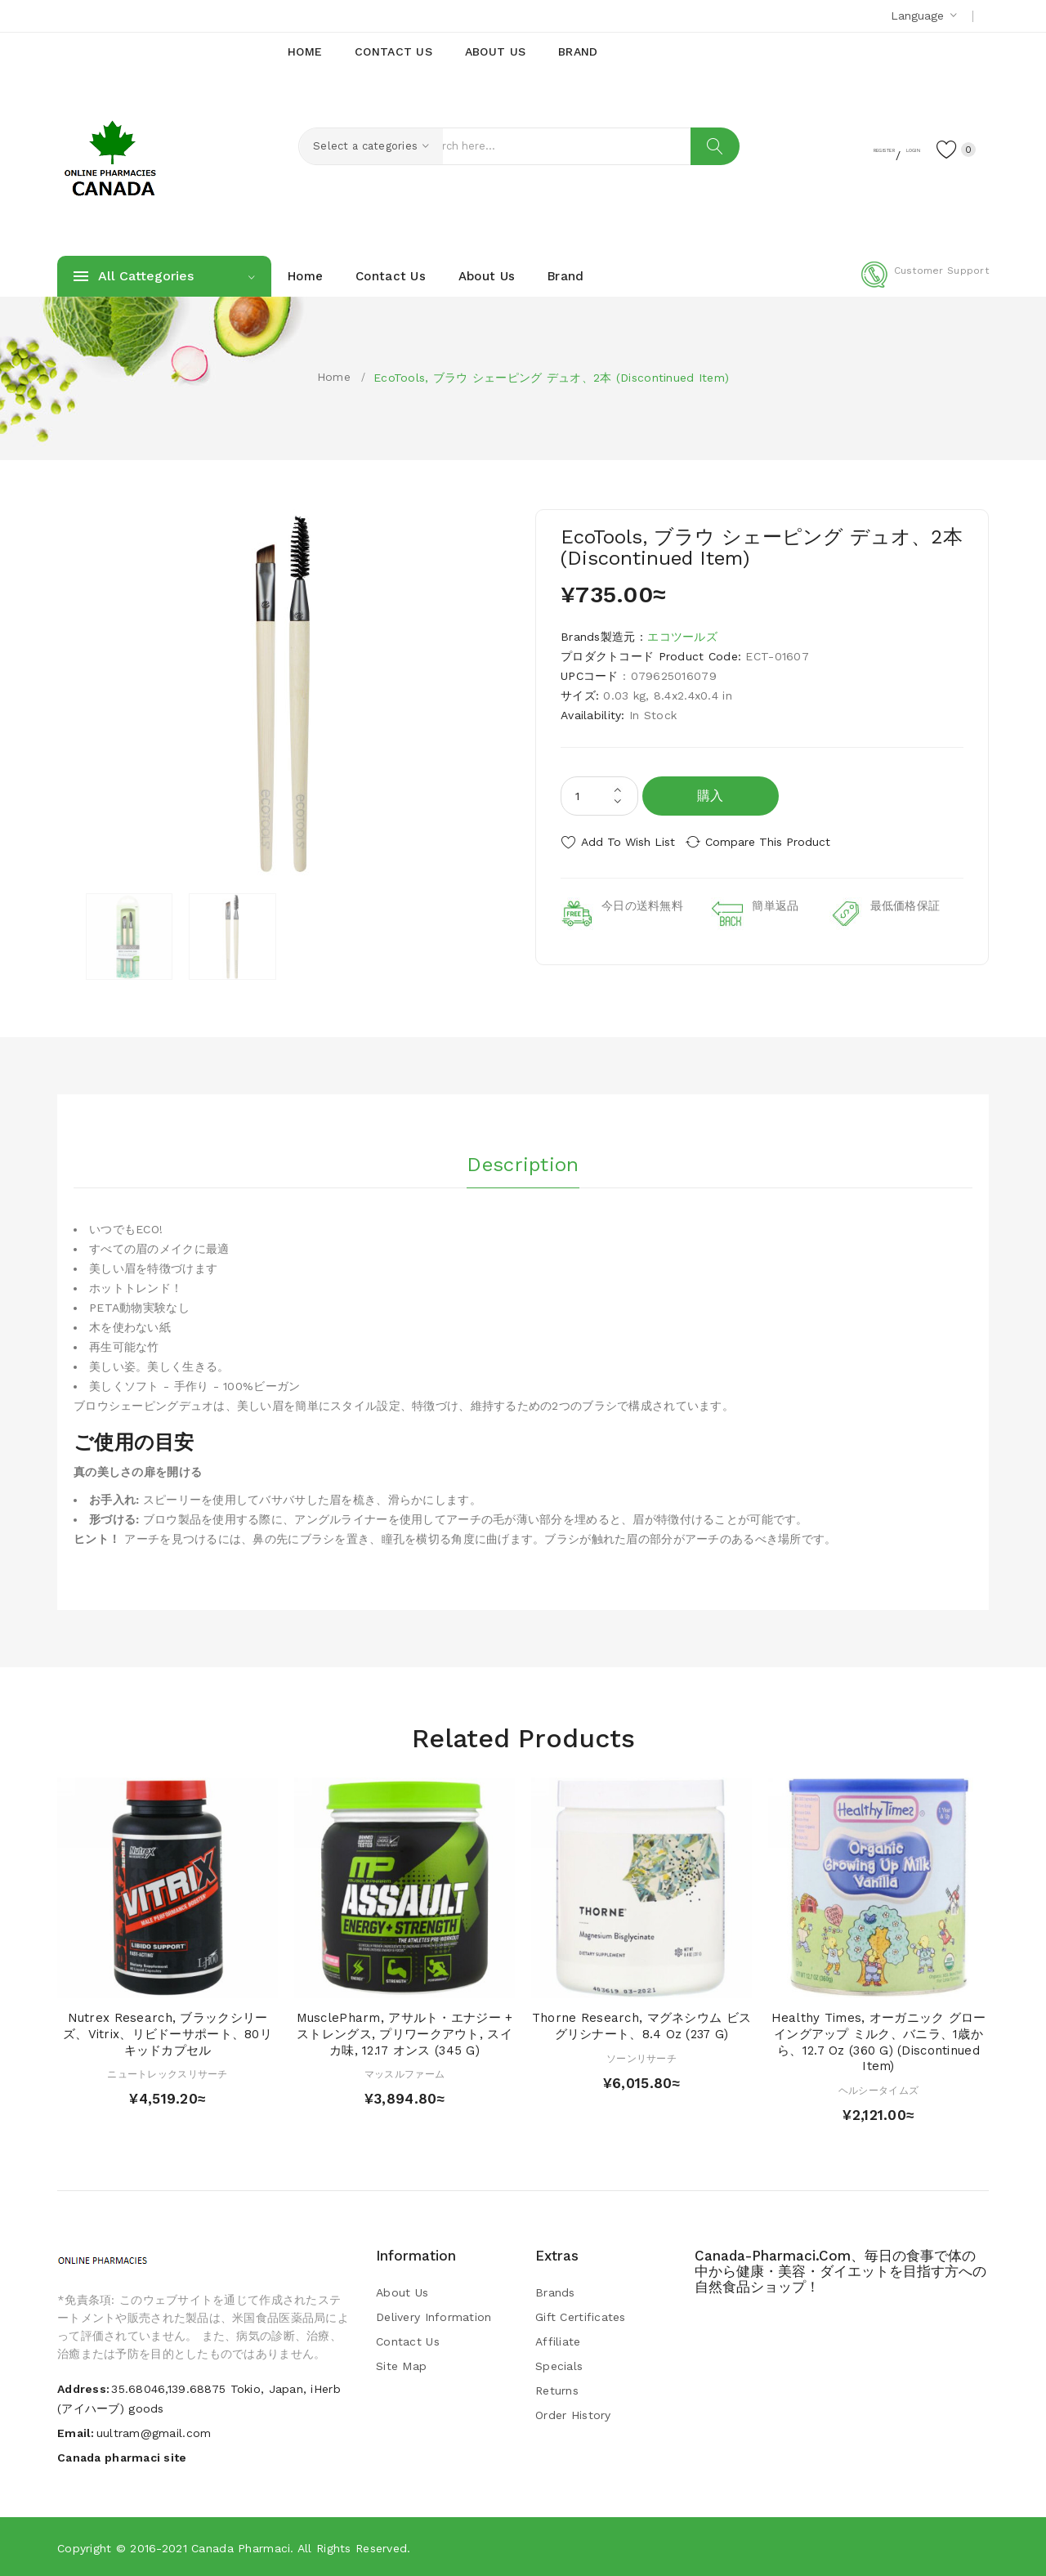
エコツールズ (682, 636)
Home (334, 376)
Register (826, 147)
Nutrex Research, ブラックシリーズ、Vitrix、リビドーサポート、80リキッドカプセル (167, 2033)
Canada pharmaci (240, 2547)
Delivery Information (434, 2316)
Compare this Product (780, 841)
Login (887, 147)
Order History (573, 2414)
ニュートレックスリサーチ (167, 2073)
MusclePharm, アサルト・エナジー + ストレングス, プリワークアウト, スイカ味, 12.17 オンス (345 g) (405, 2033)
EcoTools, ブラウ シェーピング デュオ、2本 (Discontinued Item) (551, 377)
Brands (555, 2291)
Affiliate (558, 2340)
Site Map (401, 2365)
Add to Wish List (628, 841)
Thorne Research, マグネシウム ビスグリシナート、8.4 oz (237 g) (641, 2025)
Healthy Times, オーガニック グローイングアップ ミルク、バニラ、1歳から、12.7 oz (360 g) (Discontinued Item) (878, 2041)
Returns (557, 2389)
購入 (710, 795)
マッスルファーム (404, 2073)
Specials (559, 2365)
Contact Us (408, 2340)
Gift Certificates (580, 2316)
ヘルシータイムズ (878, 2089)
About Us (402, 2291)
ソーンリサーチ (641, 2057)
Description (523, 1159)
